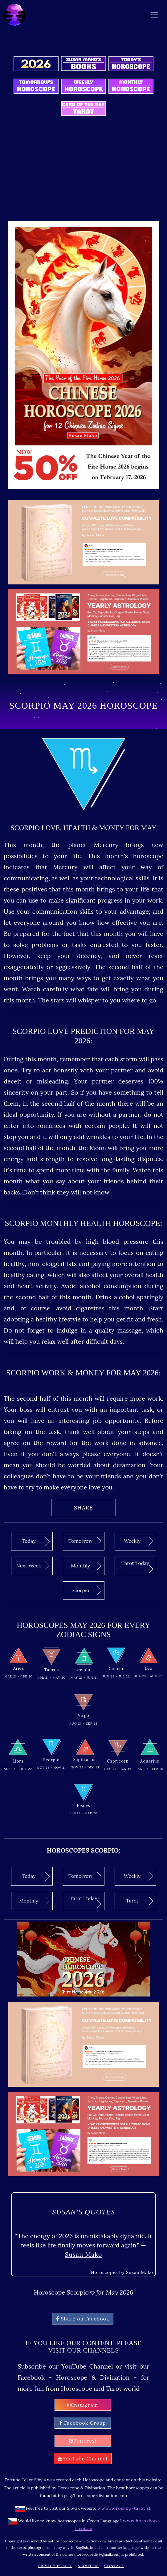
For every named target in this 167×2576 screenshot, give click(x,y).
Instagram (82, 2405)
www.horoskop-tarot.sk (125, 2508)
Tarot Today (137, 1566)
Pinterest (83, 2441)
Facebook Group (82, 2423)
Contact (114, 2565)
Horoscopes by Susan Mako (122, 2272)
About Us (88, 2565)
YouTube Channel (83, 2458)
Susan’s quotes (83, 2212)
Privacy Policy (55, 2565)
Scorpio (86, 1590)
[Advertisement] (85, 172)
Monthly (86, 1565)
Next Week (33, 1565)
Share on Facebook (82, 2319)
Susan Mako (83, 2254)
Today (36, 1541)
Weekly (138, 1541)
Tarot (139, 1901)
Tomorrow (84, 1541)
